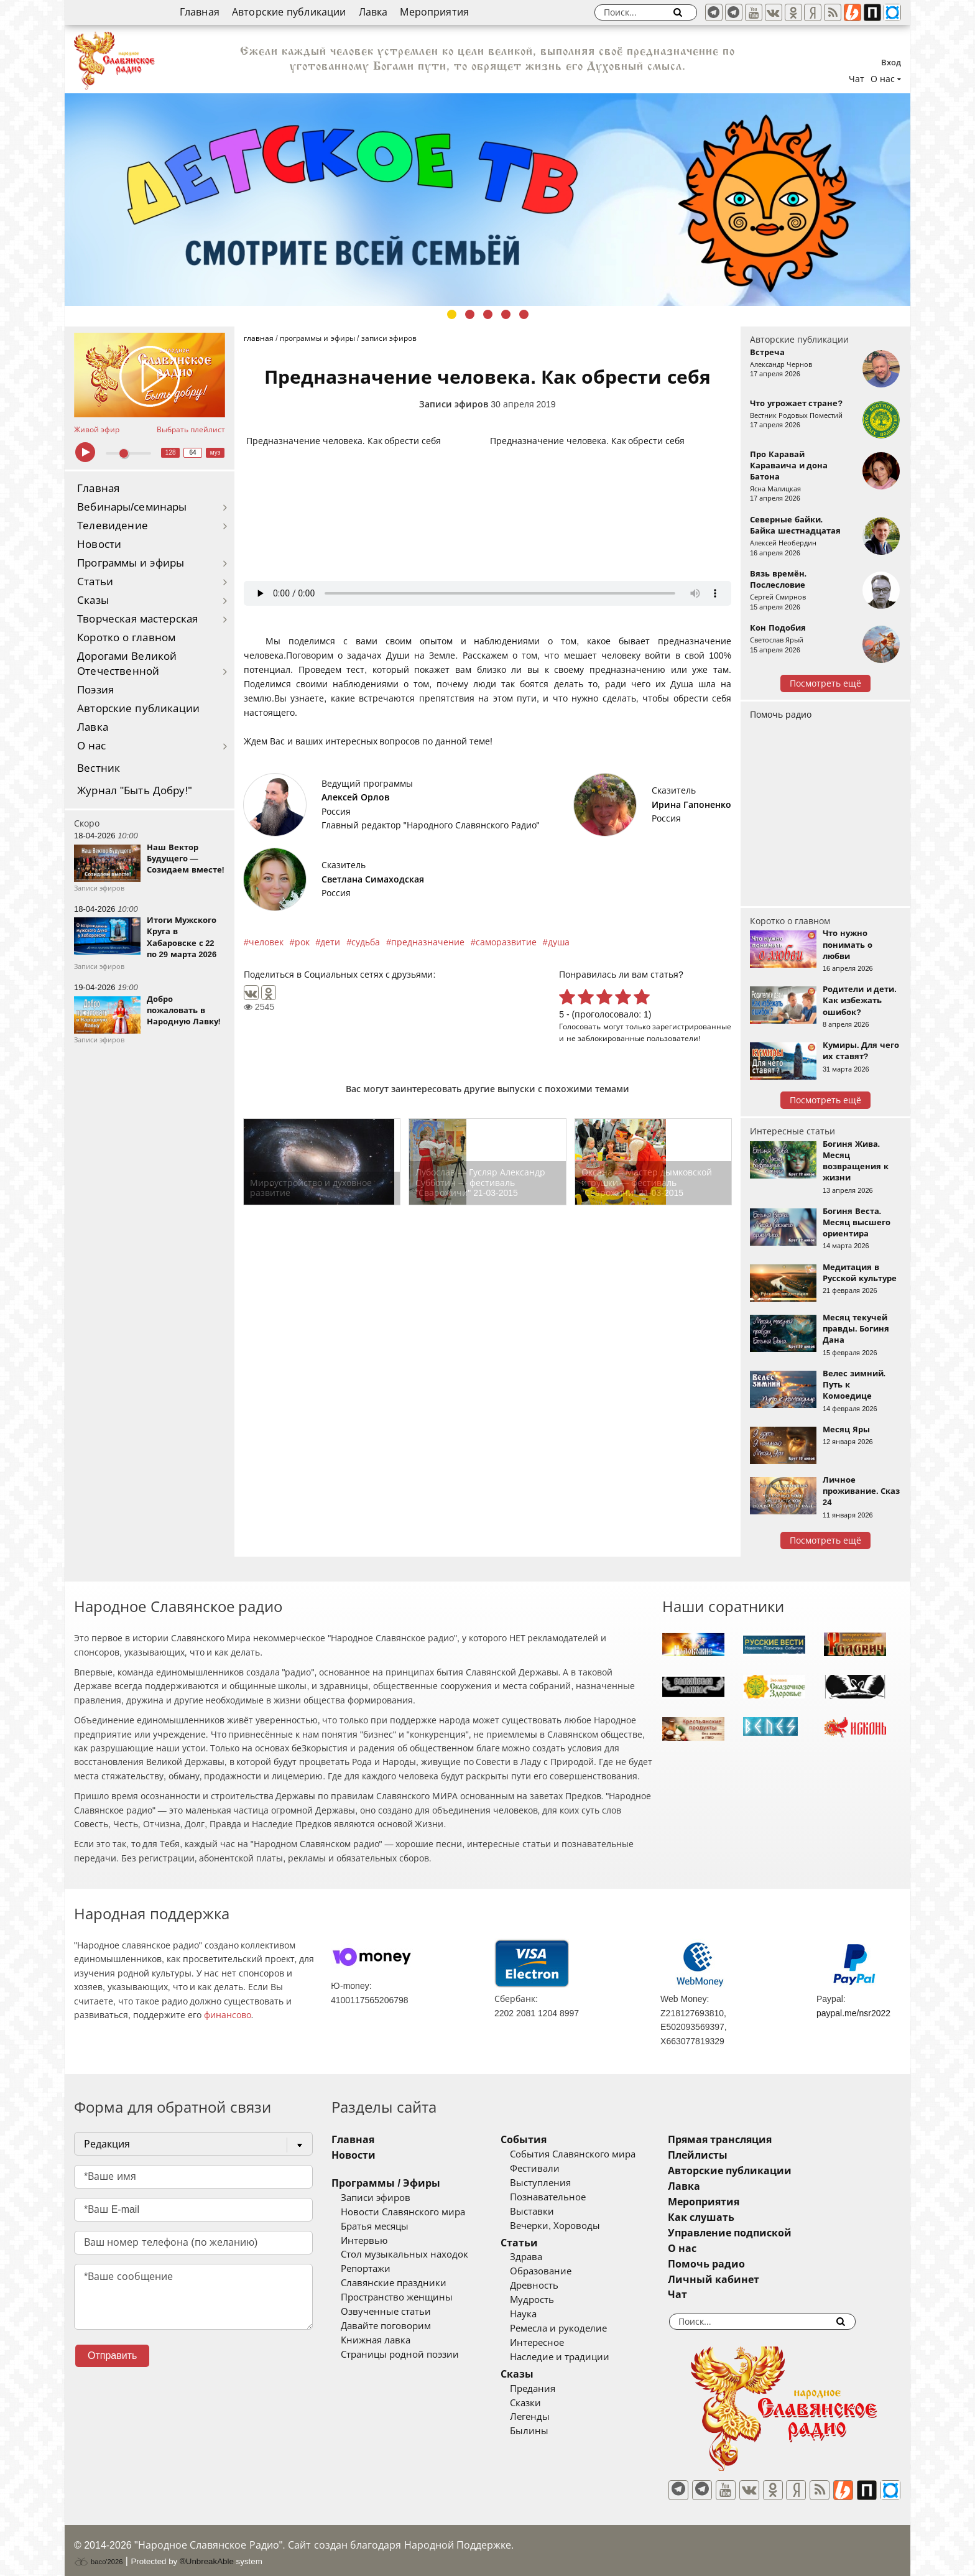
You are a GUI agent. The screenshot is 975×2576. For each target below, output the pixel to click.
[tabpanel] (487, 199)
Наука (542, 2314)
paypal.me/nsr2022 (853, 2013)
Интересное (556, 2343)
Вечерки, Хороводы (574, 2226)
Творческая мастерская (137, 619)
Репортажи (365, 2269)
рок (302, 942)
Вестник (98, 768)
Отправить (112, 2355)
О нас (91, 746)
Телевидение (112, 526)
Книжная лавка (375, 2340)
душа (559, 942)
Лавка (373, 12)
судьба (365, 942)
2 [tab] (469, 314)
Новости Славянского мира (403, 2212)
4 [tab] (506, 314)
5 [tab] (524, 314)
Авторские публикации (289, 12)
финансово (227, 2015)
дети (330, 942)
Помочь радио (780, 715)
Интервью (364, 2241)
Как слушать (738, 2217)
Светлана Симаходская (372, 879)
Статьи (95, 582)
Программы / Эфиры (385, 2183)
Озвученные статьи (386, 2312)
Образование (559, 2271)
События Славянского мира (591, 2154)
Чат (856, 79)
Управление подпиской (767, 2233)
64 (193, 452)
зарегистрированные (691, 1026)
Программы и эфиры (130, 563)
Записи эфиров (453, 404)
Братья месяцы (375, 2226)
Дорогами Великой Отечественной (127, 664)
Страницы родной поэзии (400, 2355)
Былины (548, 2431)
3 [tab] (487, 314)
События (542, 2139)
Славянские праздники (393, 2283)
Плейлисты (735, 2155)
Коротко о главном (126, 638)
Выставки (551, 2212)
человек (266, 942)
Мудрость (551, 2300)
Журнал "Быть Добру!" (134, 791)
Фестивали (553, 2169)
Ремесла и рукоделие (577, 2328)
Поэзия (95, 690)
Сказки (544, 2403)
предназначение (427, 942)
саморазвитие (506, 942)
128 (170, 452)
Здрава (545, 2257)
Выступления (559, 2183)
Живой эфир (96, 429)
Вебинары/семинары (132, 507)
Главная (199, 12)
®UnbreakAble (207, 2552)
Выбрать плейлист (191, 429)
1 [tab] (451, 314)
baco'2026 (98, 2553)
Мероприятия (434, 12)
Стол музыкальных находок (404, 2254)
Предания (551, 2389)
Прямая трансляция (757, 2139)
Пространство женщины (397, 2297)
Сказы (93, 600)
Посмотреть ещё (825, 683)
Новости (99, 544)
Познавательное (566, 2197)
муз (215, 452)
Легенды (548, 2417)
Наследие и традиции (578, 2357)
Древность (553, 2286)
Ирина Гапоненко (691, 805)
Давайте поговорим (386, 2326)
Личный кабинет (751, 2279)
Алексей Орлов (355, 797)
